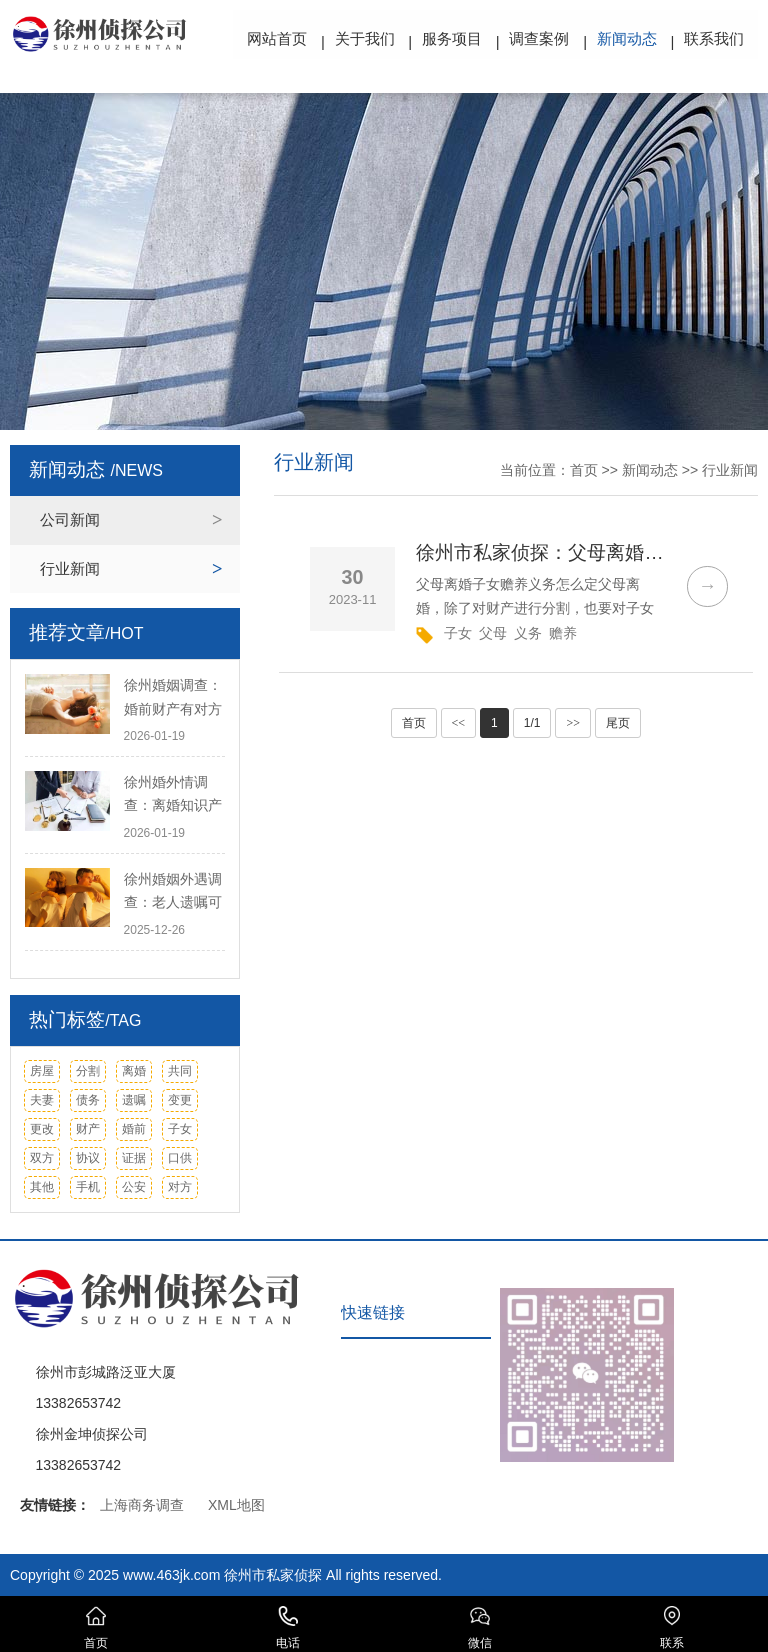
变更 (180, 1100)
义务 (528, 633)
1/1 (532, 723)
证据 (134, 1158)
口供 (180, 1158)
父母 (493, 633)
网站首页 (278, 38)
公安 (134, 1187)
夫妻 (42, 1100)
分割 (88, 1071)
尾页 (618, 723)
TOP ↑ (729, 1340)
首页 (584, 470)
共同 (180, 1071)
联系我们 (714, 38)
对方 (180, 1187)
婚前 (134, 1129)
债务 (88, 1100)
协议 (88, 1158)
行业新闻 (70, 568)
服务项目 (453, 38)
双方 (42, 1158)
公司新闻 (70, 519)
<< (459, 723)
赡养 (563, 633)
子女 (180, 1129)
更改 (42, 1129)
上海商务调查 (142, 1505)
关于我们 (365, 38)
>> (573, 723)
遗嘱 (134, 1100)
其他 (42, 1187)
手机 (88, 1187)
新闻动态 (627, 38)
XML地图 (236, 1505)
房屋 (42, 1071)
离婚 (134, 1071)
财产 (88, 1129)
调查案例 (540, 38)
